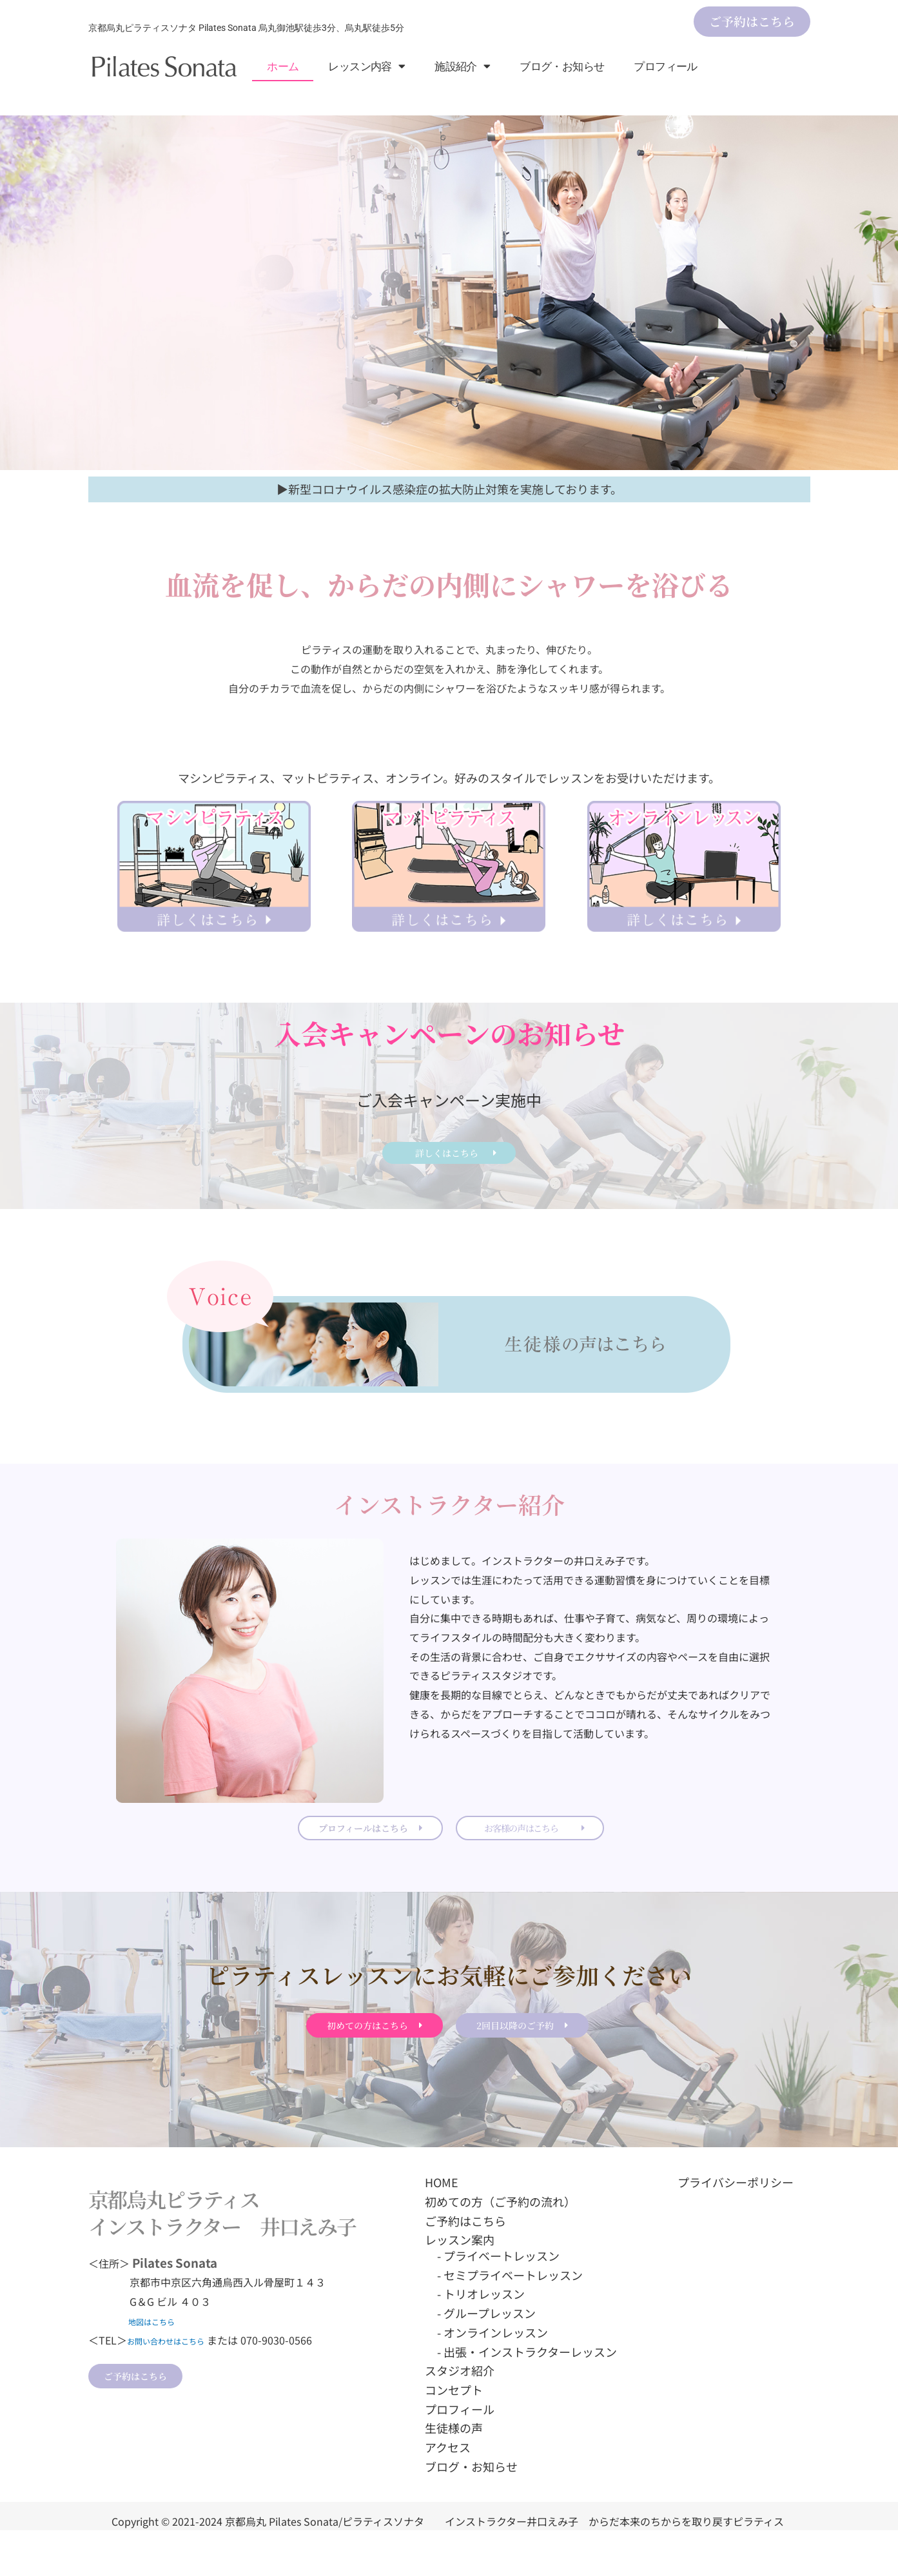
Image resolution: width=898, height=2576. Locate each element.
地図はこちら (155, 2366)
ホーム (282, 66)
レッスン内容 (366, 66)
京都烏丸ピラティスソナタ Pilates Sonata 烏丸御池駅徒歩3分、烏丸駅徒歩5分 (246, 28)
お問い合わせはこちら (178, 2385)
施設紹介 (462, 66)
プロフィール (665, 66)
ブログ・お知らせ (562, 66)
